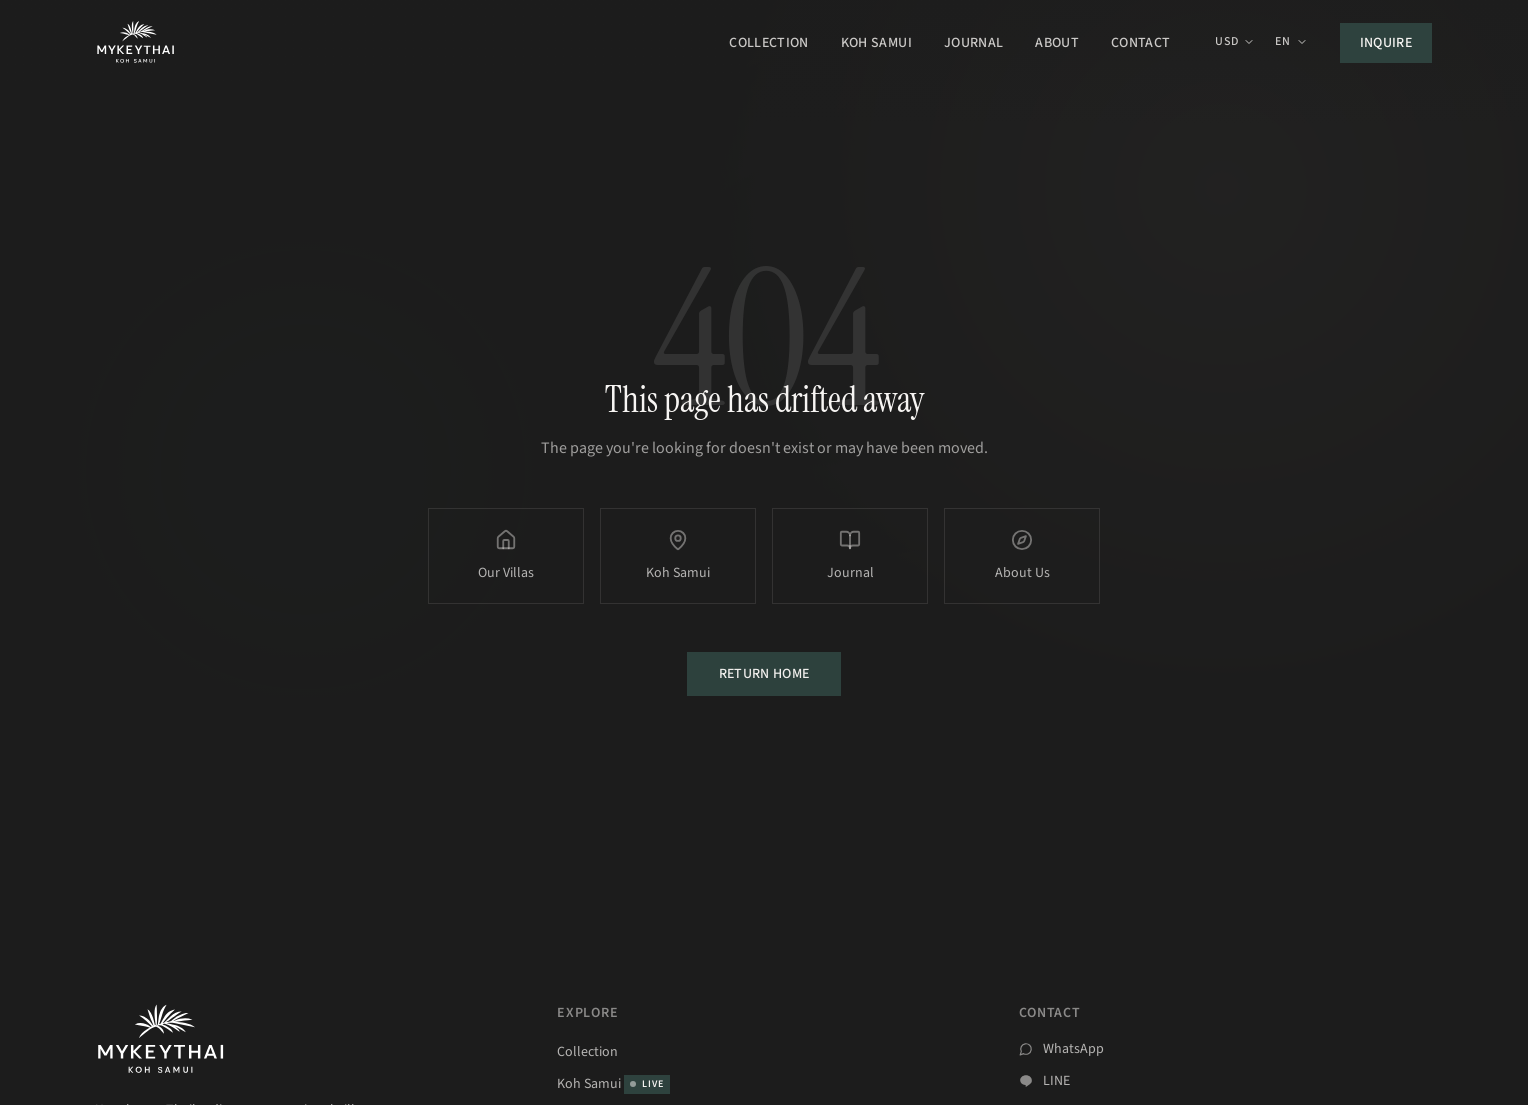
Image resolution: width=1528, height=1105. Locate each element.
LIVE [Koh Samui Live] (647, 1084)
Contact (1140, 43)
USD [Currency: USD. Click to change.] (1235, 42)
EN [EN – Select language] (1291, 42)
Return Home (764, 674)
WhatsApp (1073, 1049)
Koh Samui (876, 43)
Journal (973, 43)
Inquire (1386, 43)
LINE (1056, 1081)
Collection (769, 43)
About (1057, 43)
